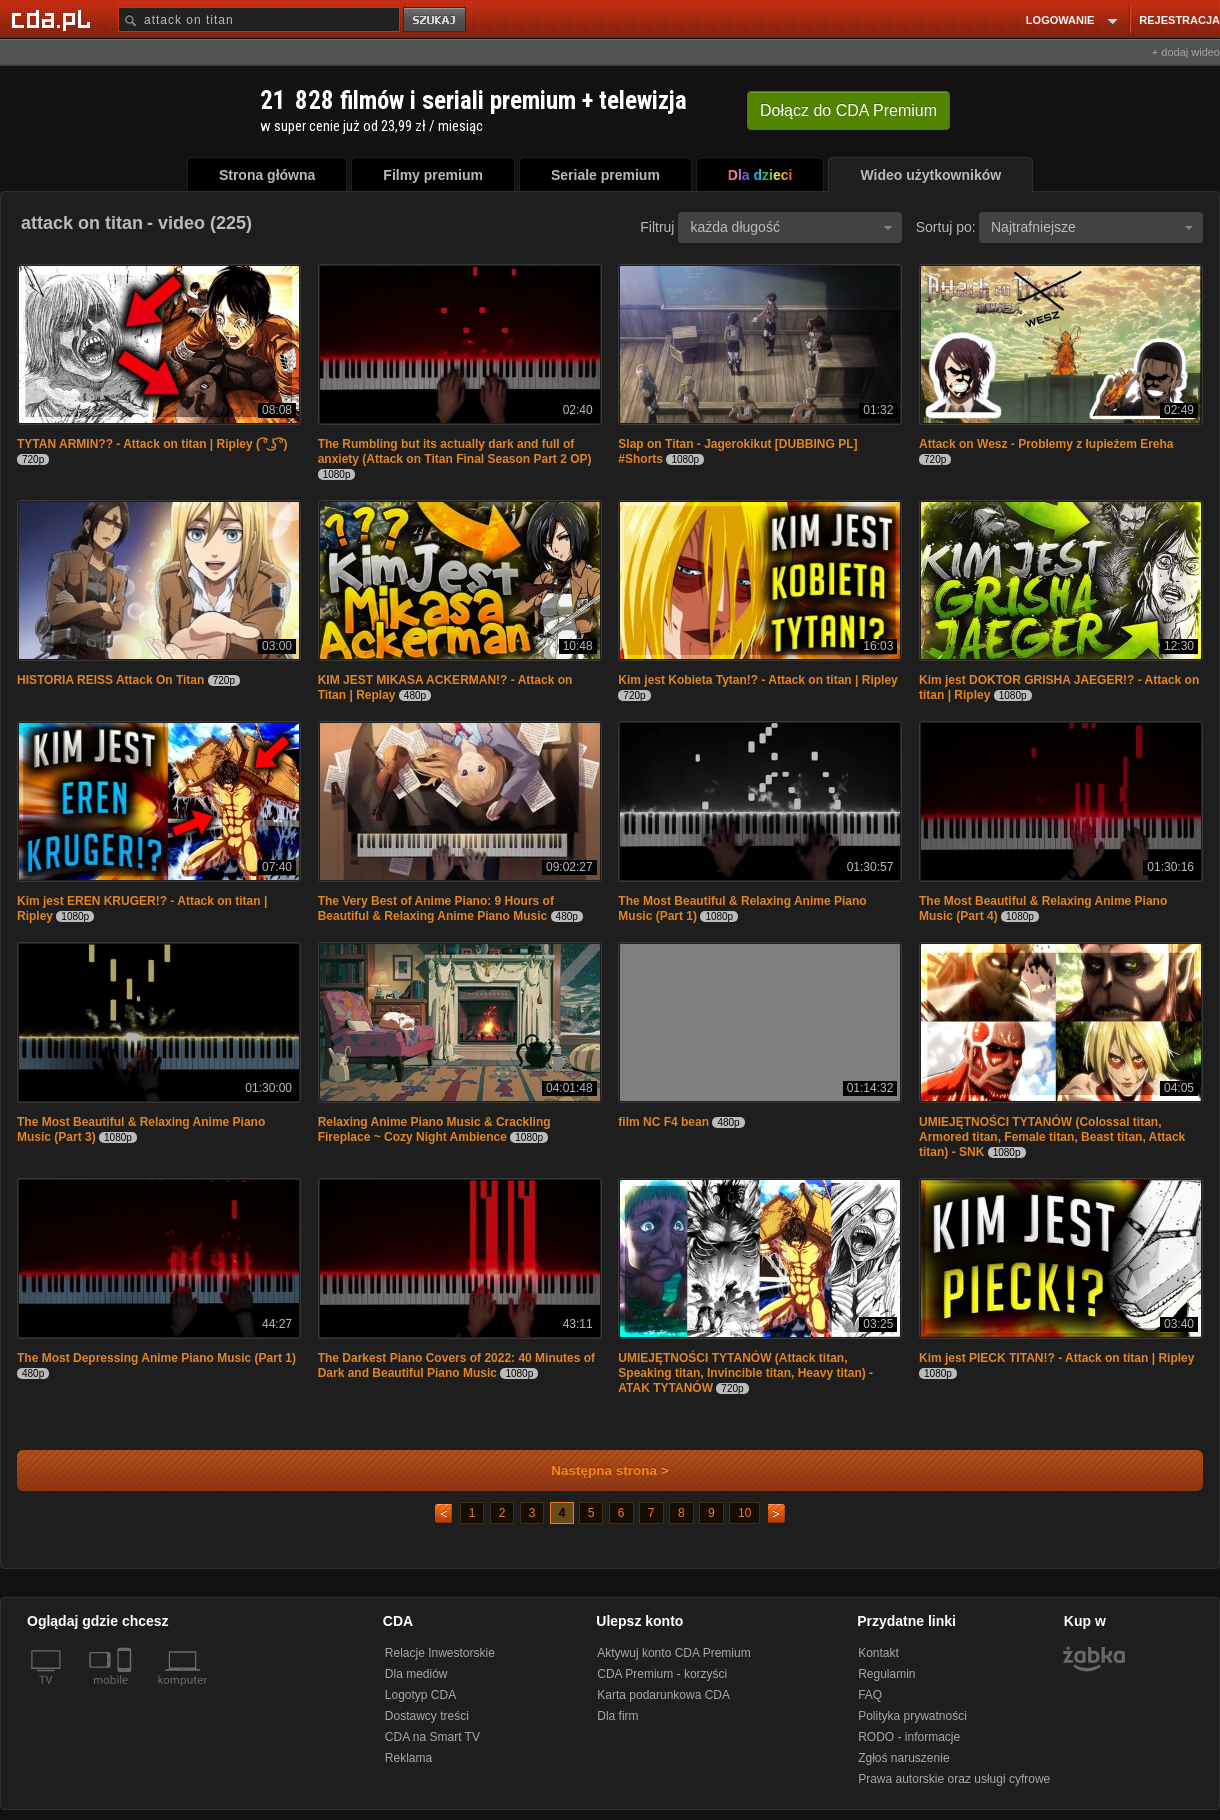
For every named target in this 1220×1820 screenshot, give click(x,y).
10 (744, 1513)
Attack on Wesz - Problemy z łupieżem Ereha (1046, 444)
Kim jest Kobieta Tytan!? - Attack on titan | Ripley (757, 680)
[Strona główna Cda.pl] (54, 19)
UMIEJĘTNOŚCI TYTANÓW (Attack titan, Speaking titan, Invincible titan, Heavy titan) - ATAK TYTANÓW (745, 1373)
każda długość (791, 227)
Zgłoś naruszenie (903, 1758)
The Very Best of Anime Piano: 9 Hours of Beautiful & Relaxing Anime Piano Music (436, 908)
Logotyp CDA (420, 1695)
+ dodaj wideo (1186, 52)
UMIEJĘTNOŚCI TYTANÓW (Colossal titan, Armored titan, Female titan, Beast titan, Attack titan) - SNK (1052, 1137)
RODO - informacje (909, 1737)
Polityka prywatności (912, 1716)
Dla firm (617, 1716)
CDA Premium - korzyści (662, 1674)
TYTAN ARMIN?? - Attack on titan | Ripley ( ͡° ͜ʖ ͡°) (152, 444)
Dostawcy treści (427, 1716)
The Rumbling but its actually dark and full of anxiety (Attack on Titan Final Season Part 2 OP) (455, 451)
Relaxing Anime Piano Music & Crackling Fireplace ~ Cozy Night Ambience (434, 1129)
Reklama (408, 1758)
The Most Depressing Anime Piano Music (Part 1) (156, 1358)
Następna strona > (596, 1470)
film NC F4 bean (663, 1122)
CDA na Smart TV (432, 1737)
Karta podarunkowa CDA (663, 1695)
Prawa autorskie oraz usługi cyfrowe (954, 1779)
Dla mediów (416, 1674)
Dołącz (848, 110)
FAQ (870, 1695)
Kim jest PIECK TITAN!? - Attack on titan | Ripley (1056, 1358)
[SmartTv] (126, 1692)
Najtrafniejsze (1092, 227)
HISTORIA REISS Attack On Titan (110, 680)
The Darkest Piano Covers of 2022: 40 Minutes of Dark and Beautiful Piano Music (456, 1365)
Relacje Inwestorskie (440, 1653)
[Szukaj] (259, 19)
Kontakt (878, 1653)
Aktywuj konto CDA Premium (673, 1653)
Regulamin (886, 1674)
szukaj (436, 20)
